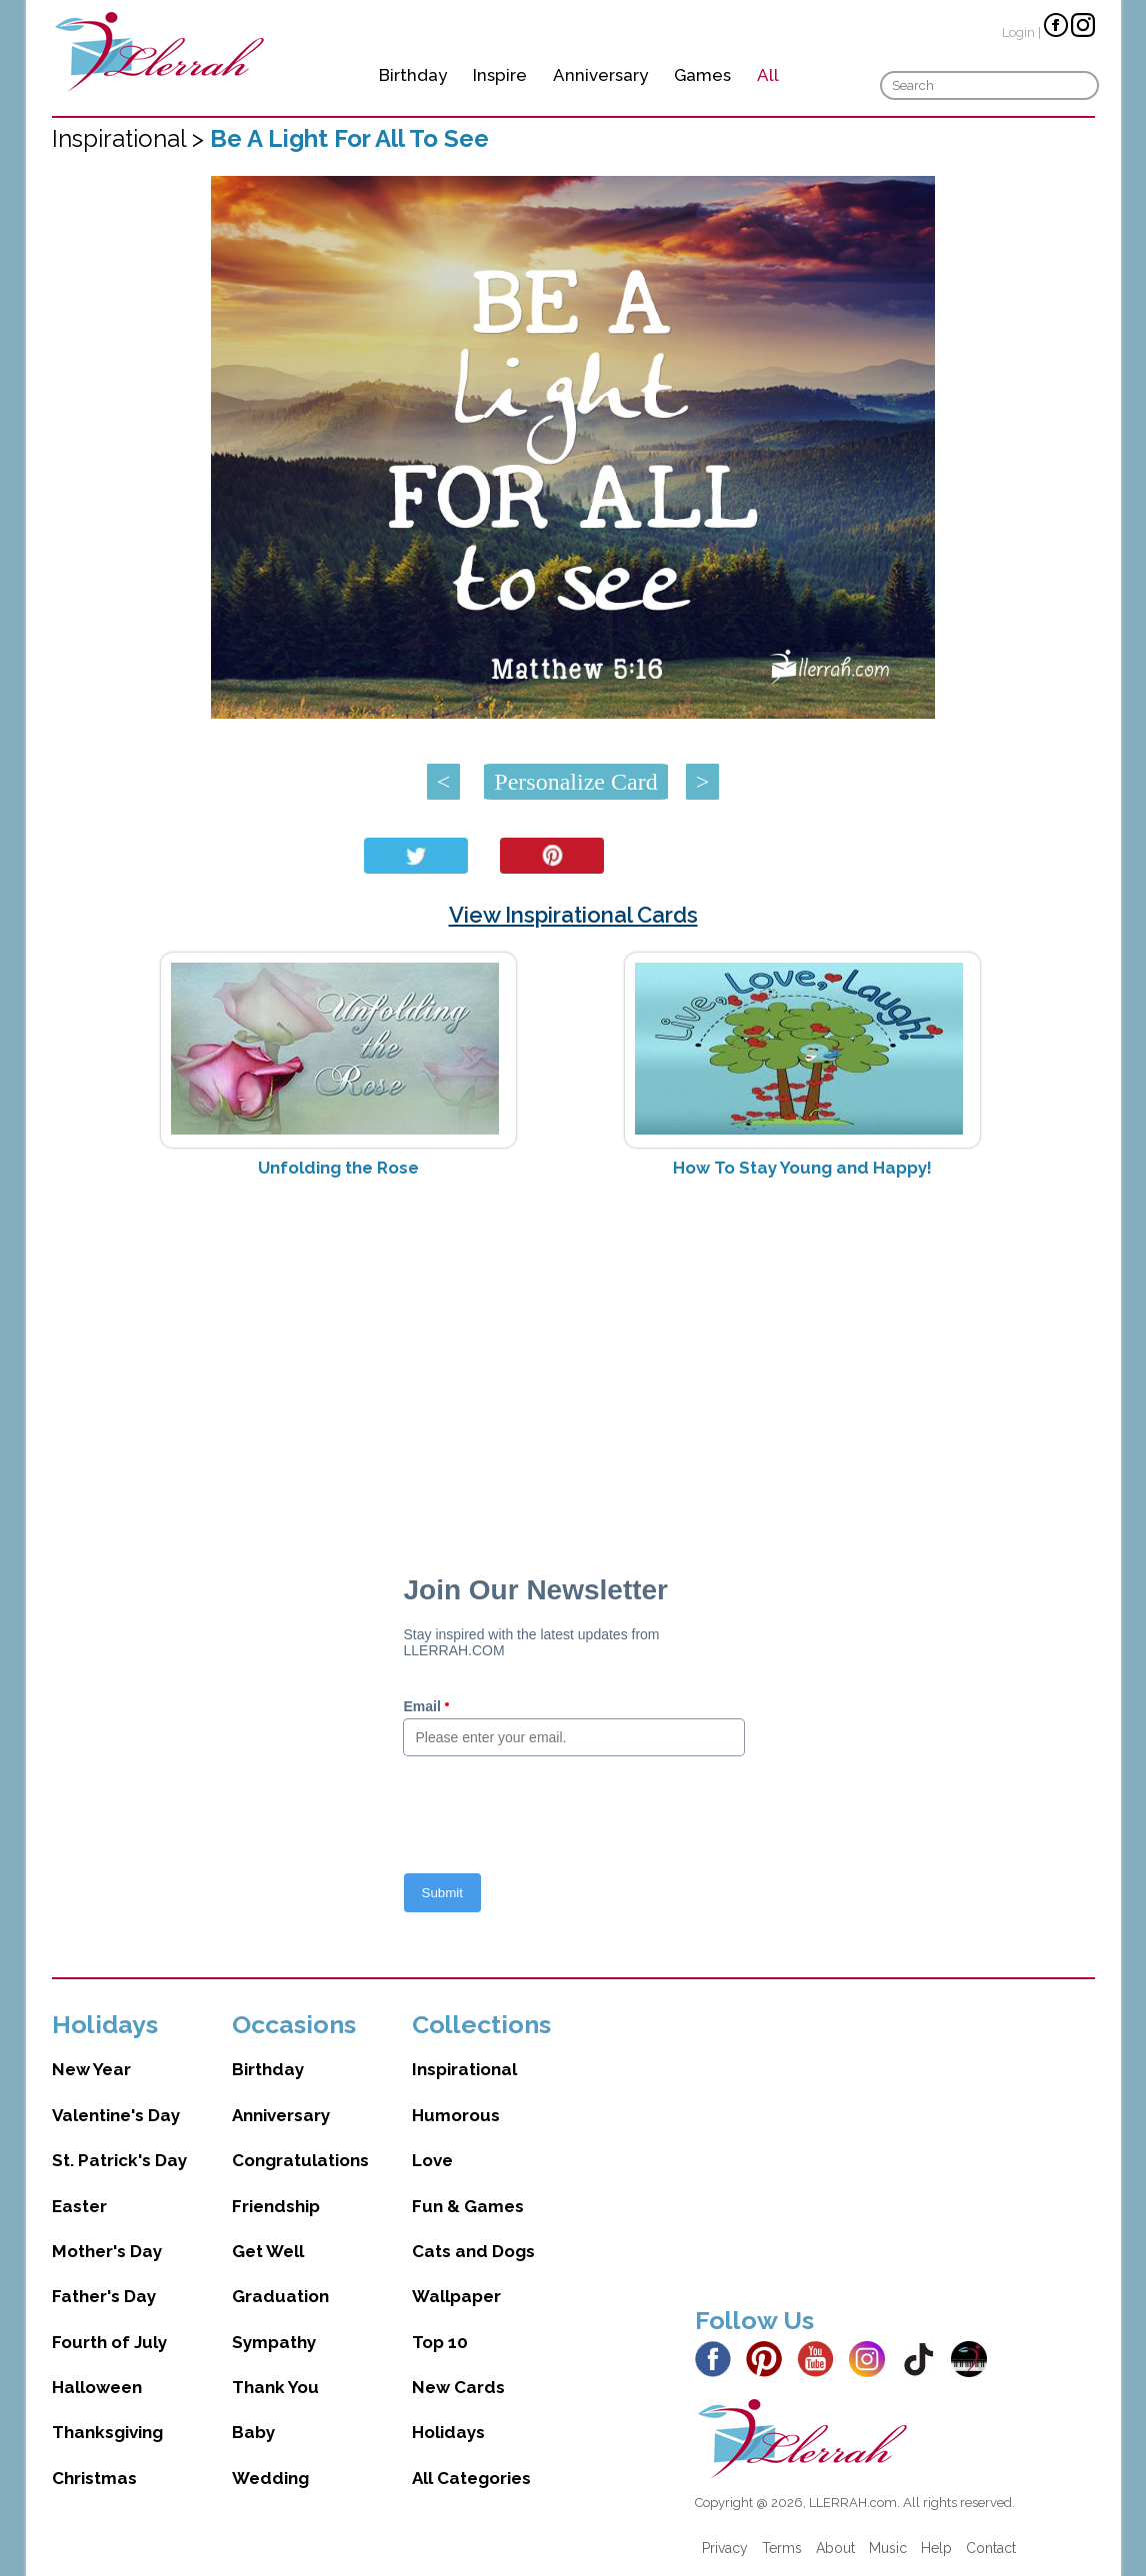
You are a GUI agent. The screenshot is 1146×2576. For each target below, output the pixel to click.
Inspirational (464, 2069)
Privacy (725, 2548)
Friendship (276, 2206)
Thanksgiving (107, 2432)
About (835, 2548)
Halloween (97, 2387)
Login (1018, 32)
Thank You (275, 2387)
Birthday (413, 75)
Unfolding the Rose (338, 1168)
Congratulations (300, 2160)
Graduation (280, 2296)
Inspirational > (131, 138)
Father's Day (104, 2296)
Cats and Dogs (473, 2251)
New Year (91, 2069)
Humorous (456, 2115)
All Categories (471, 2478)
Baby (253, 2432)
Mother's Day (107, 2251)
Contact (991, 2548)
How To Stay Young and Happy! (802, 1168)
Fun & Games (468, 2206)
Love (432, 2160)
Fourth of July (109, 2342)
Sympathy (274, 2342)
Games (702, 75)
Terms (782, 2548)
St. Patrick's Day (119, 2160)
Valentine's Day (116, 2115)
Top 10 (440, 2342)
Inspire (500, 75)
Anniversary (600, 75)
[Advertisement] (573, 1352)
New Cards (458, 2387)
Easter (79, 2206)
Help (936, 2548)
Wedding (270, 2478)
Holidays (448, 2432)
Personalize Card (575, 782)
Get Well (268, 2251)
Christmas (94, 2478)
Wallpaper (456, 2296)
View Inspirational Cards (573, 915)
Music (888, 2548)
